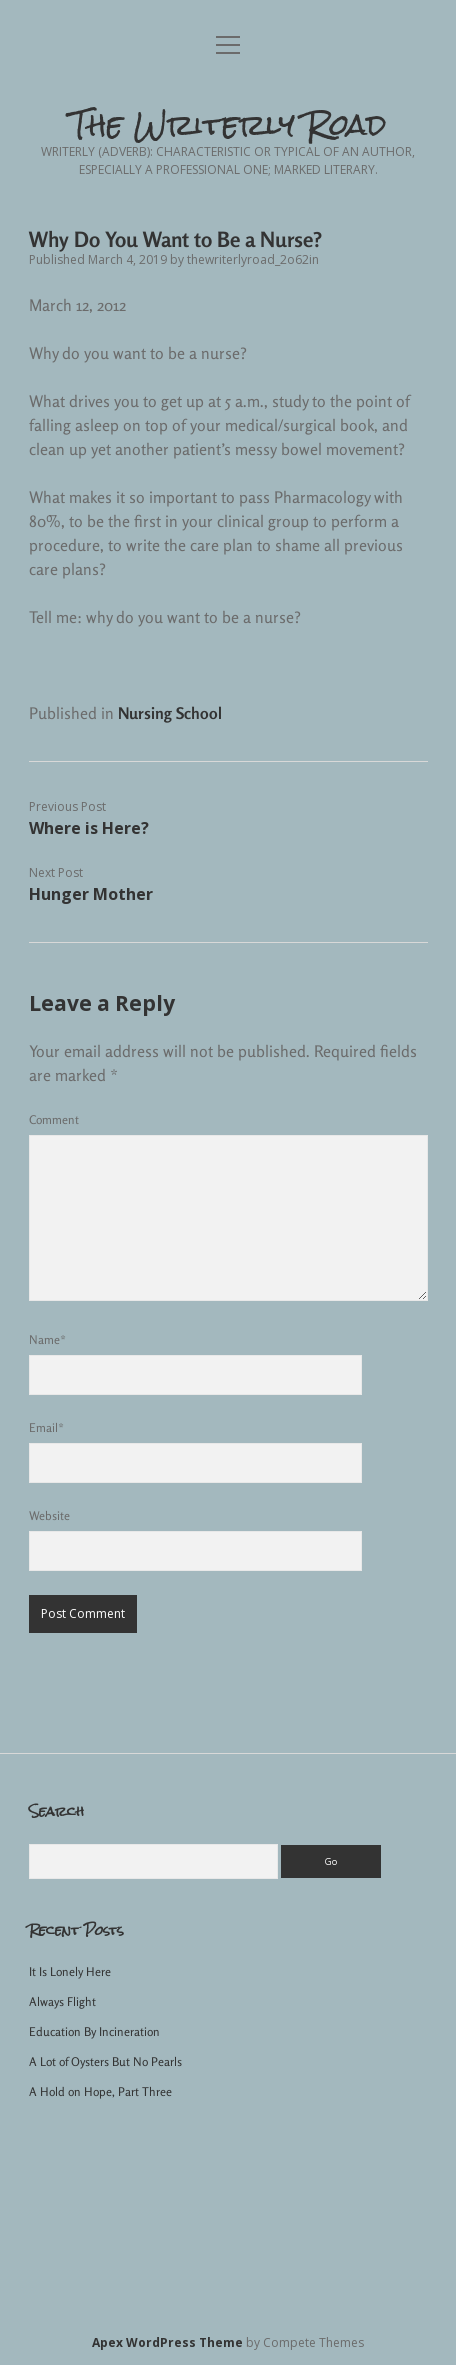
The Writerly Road (228, 124)
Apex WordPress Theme (167, 2342)
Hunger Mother (91, 894)
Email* (46, 1427)
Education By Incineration (94, 2031)
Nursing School (170, 713)
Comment (54, 1119)
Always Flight (62, 2001)
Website (49, 1515)
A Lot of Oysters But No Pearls (105, 2061)
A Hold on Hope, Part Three (100, 2091)
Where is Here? (89, 828)
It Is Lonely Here (70, 1971)
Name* (47, 1339)
